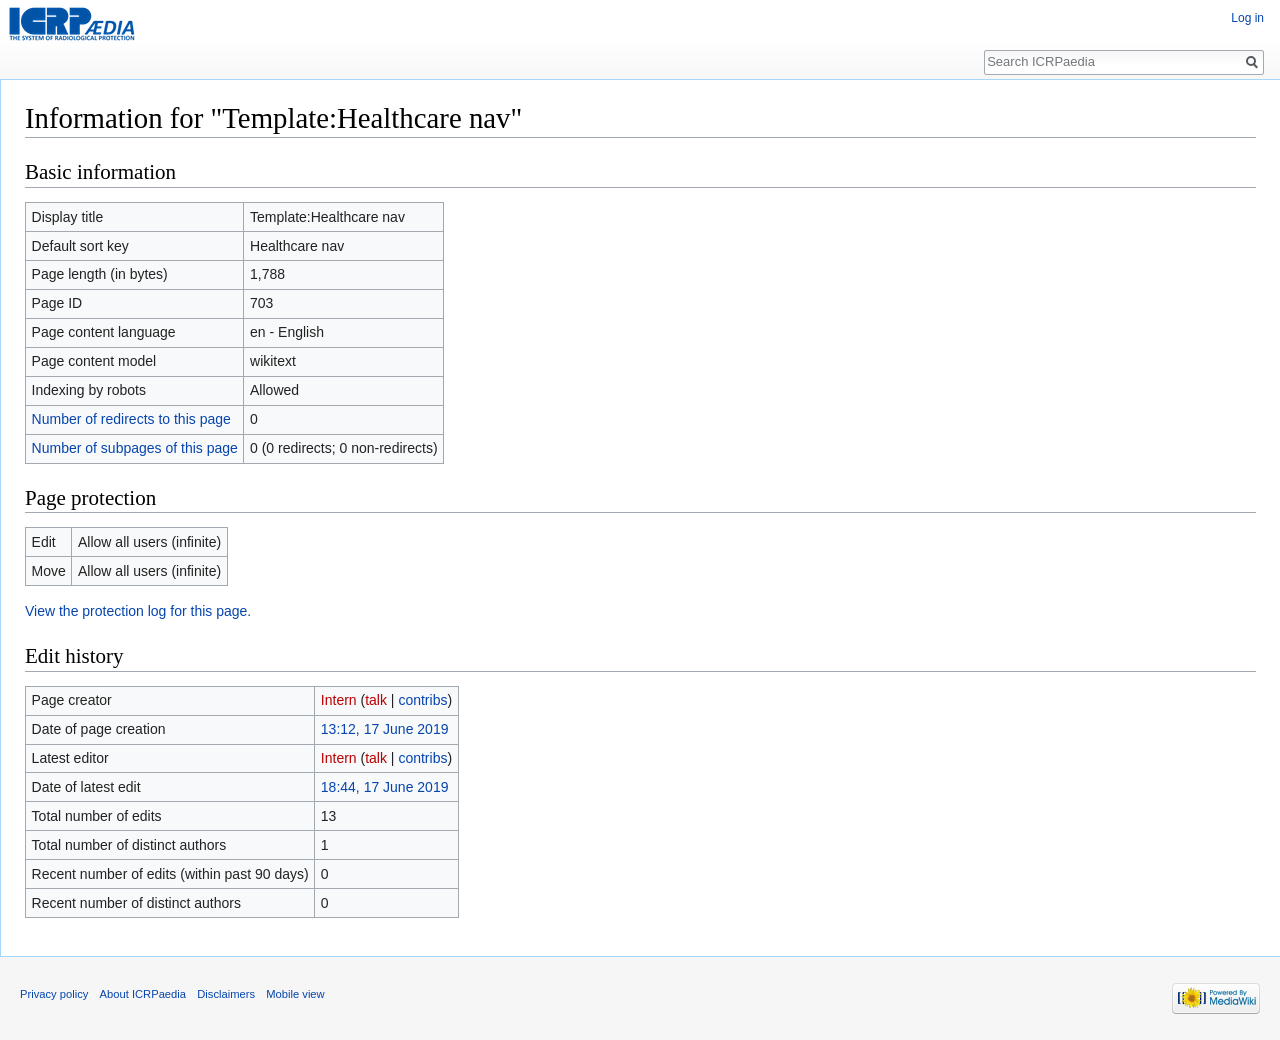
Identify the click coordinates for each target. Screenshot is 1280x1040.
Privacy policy (54, 994)
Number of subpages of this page (135, 448)
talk (376, 700)
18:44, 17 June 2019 (385, 787)
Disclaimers (226, 994)
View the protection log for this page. (138, 611)
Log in (1247, 18)
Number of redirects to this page (131, 419)
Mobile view (295, 994)
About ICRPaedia (143, 994)
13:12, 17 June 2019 (385, 729)
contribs (422, 700)
